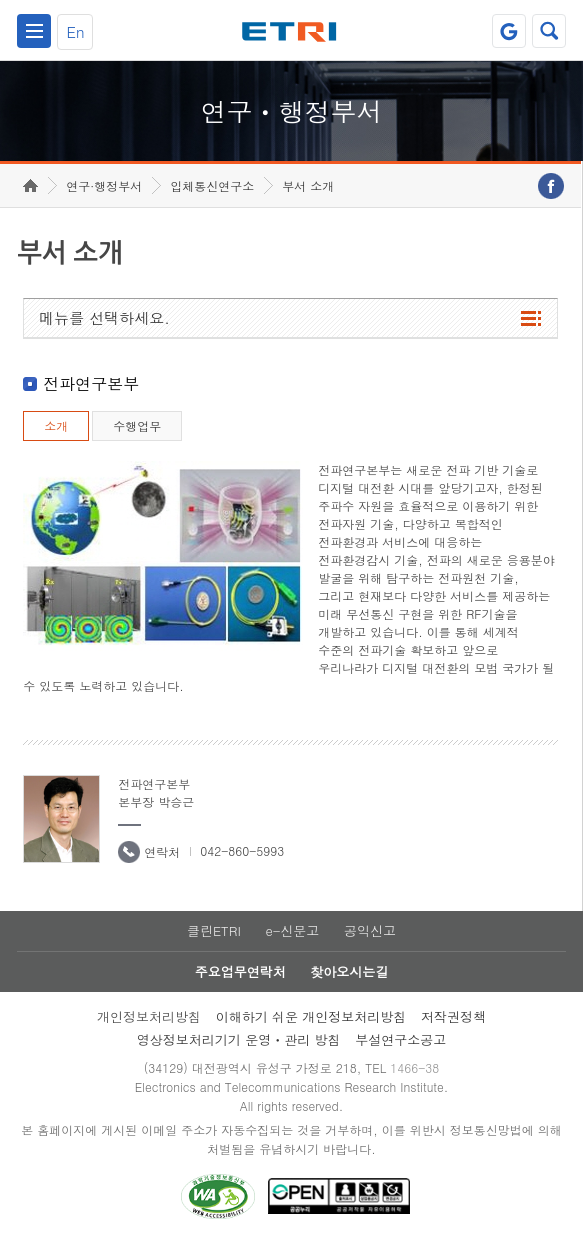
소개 (56, 425)
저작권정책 (453, 1016)
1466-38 (414, 1067)
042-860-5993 (242, 850)
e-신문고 (292, 930)
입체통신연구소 (212, 185)
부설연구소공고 (400, 1039)
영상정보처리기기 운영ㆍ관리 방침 (239, 1039)
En (76, 31)
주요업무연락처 (240, 971)
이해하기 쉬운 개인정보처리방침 (311, 1016)
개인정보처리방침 (149, 1016)
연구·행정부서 (104, 185)
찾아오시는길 (349, 971)
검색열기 (549, 31)
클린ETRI (214, 930)
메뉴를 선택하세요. (104, 317)
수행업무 (137, 425)
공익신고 (370, 930)
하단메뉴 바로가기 (0, 0)
